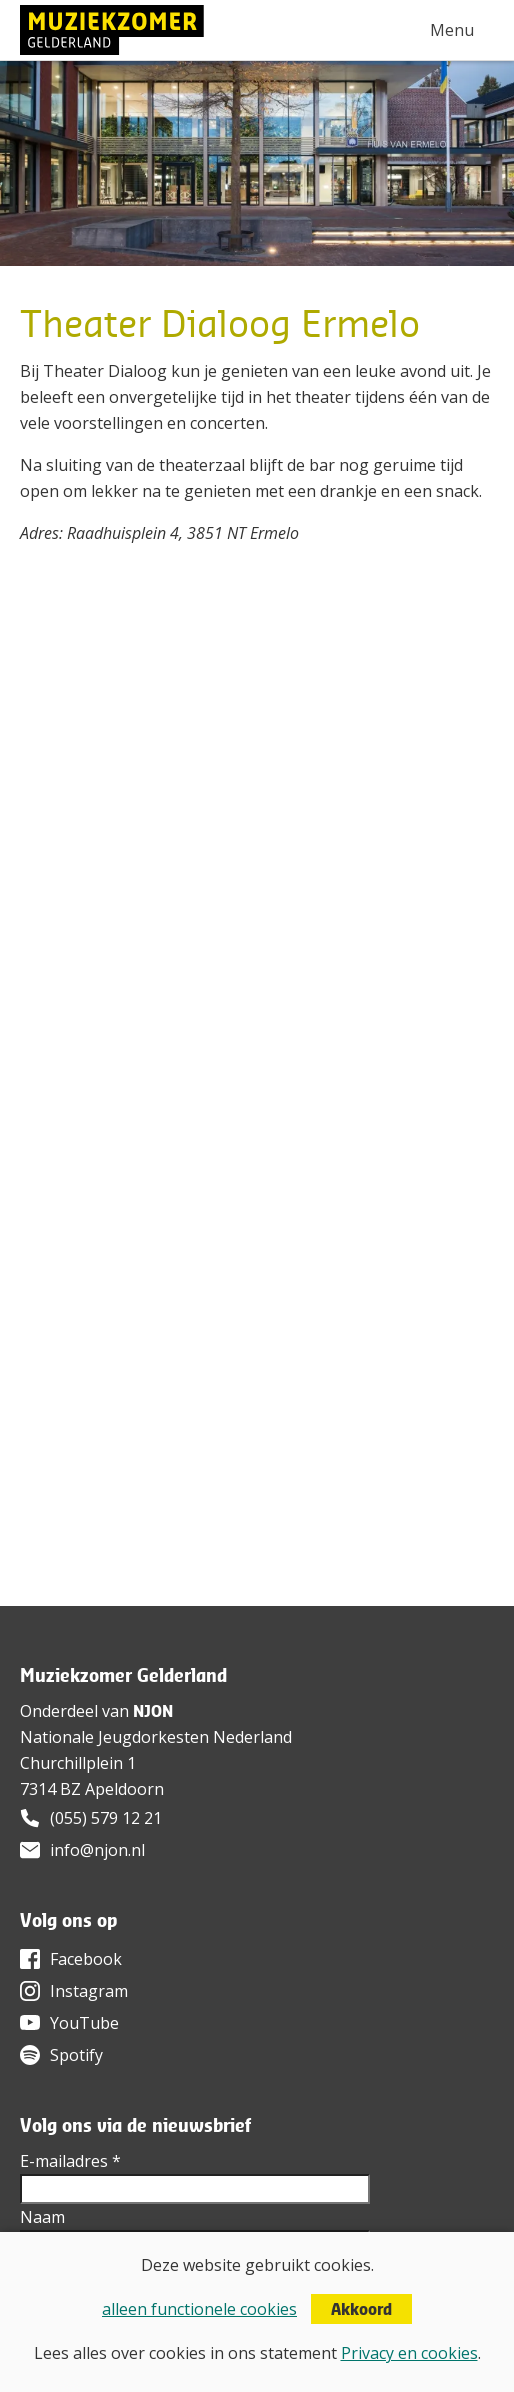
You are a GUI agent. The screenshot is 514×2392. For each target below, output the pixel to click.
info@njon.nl (97, 1850)
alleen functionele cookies (199, 2309)
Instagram (89, 1991)
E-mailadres (70, 2161)
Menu (452, 30)
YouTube (84, 2023)
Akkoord (361, 2309)
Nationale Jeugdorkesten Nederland (156, 1737)
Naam (42, 2217)
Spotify (76, 2055)
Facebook (86, 1959)
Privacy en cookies (409, 2353)
